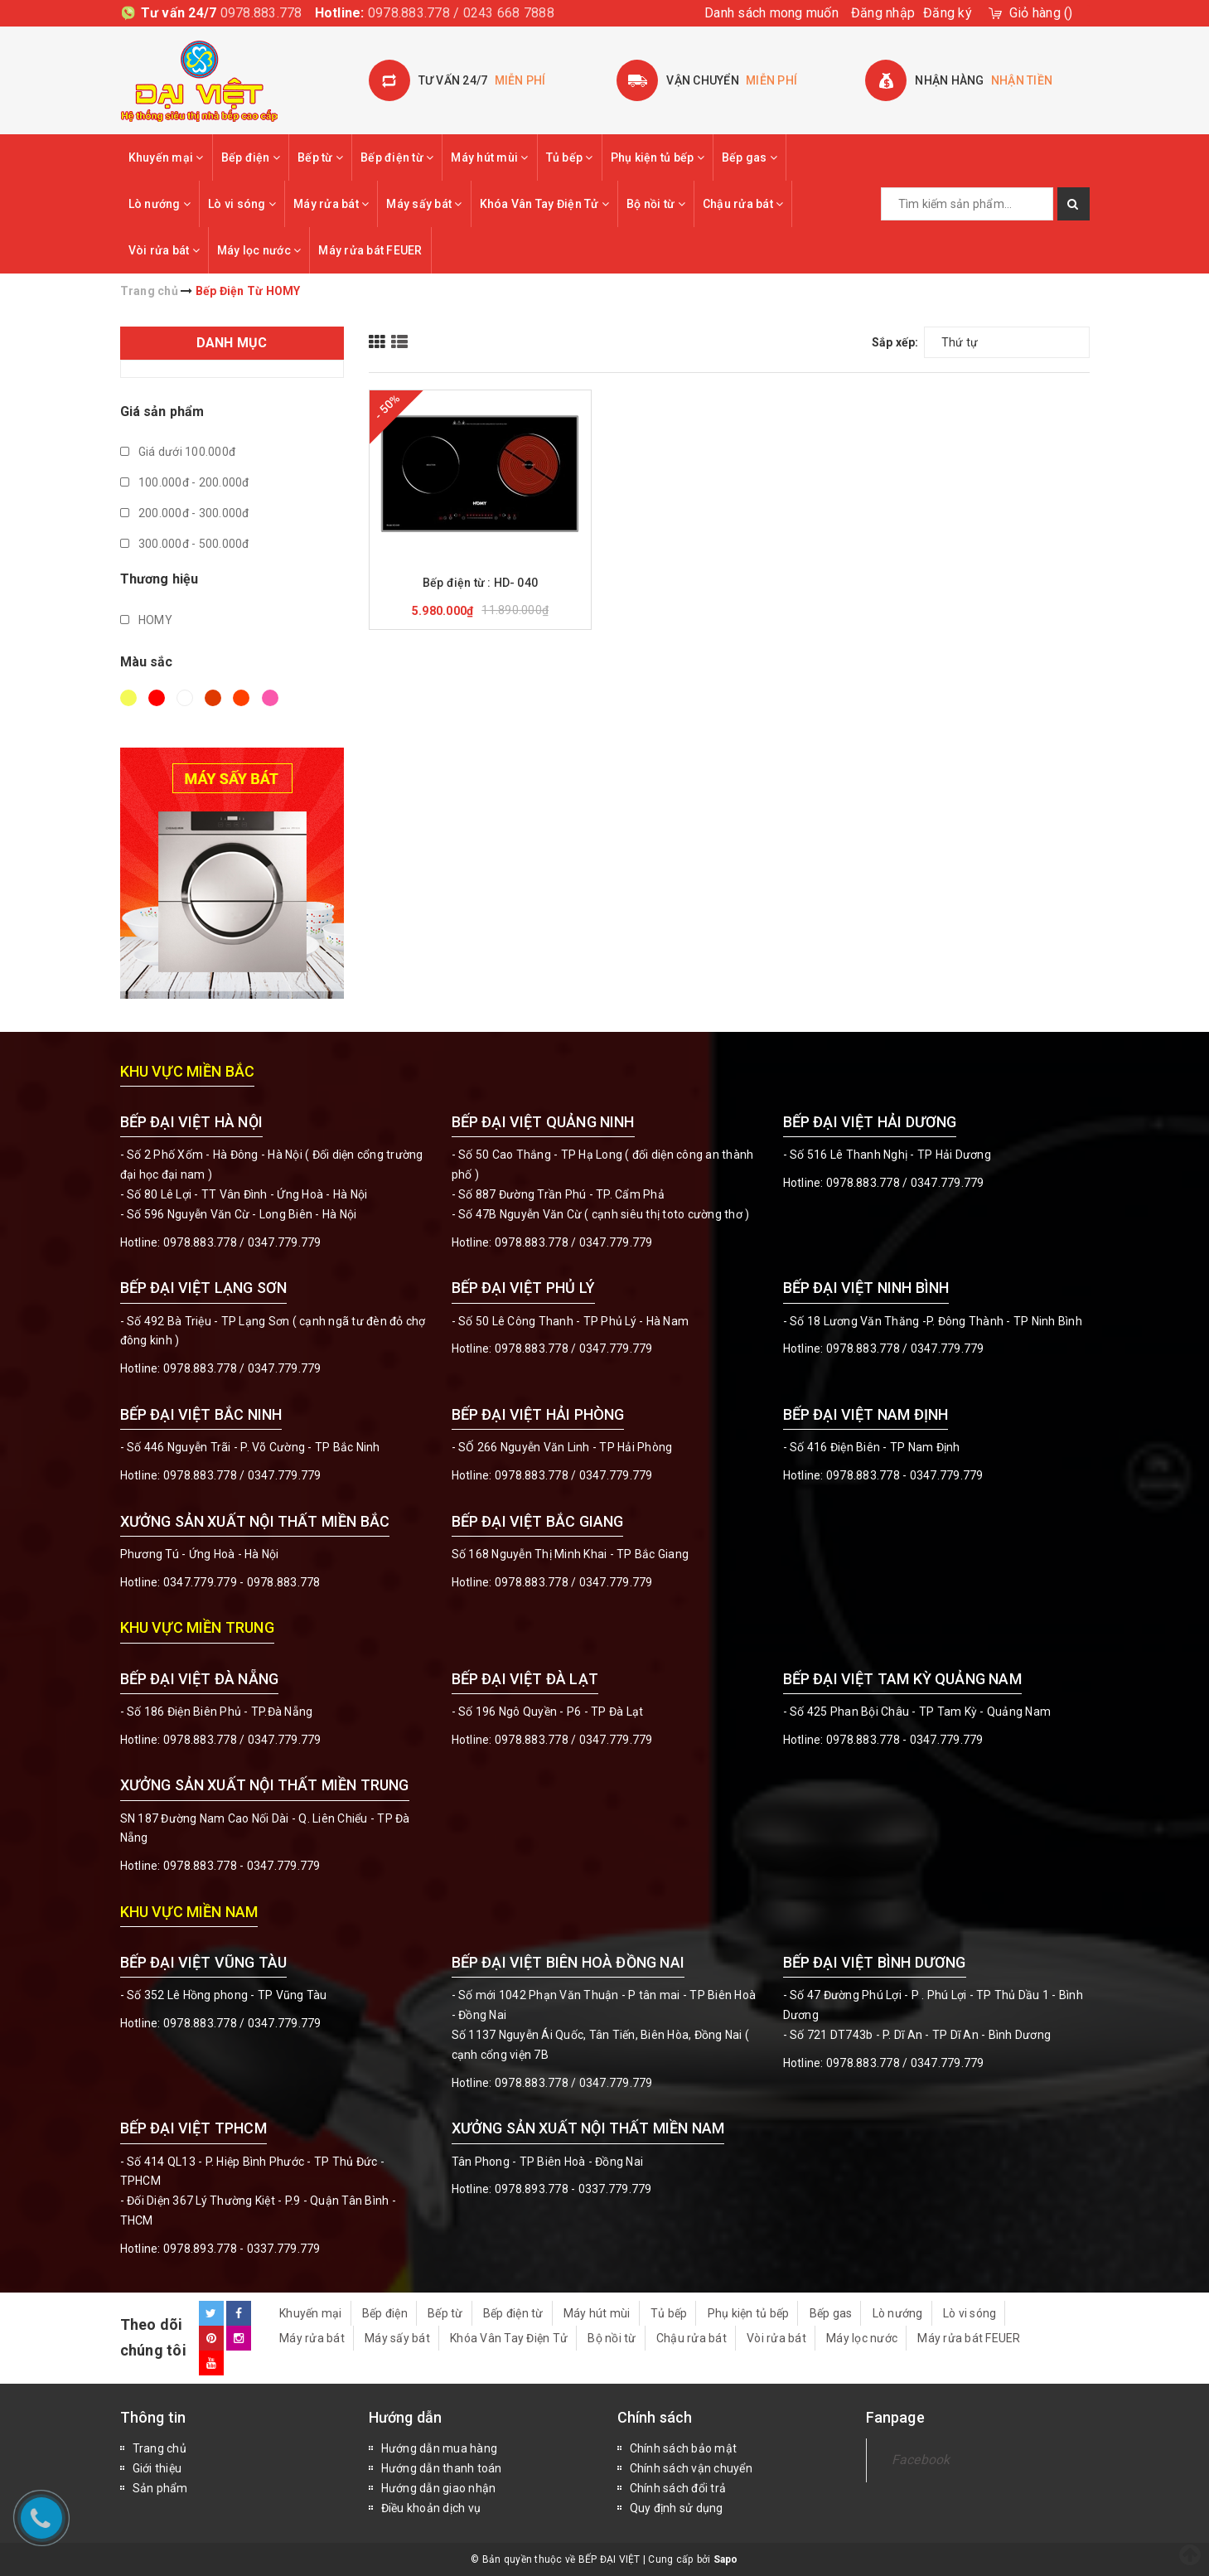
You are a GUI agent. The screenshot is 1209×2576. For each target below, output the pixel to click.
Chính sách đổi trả (678, 2488)
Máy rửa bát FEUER (370, 250)
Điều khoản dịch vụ (431, 2508)
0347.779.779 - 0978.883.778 (242, 1582)
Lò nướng (159, 204)
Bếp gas (749, 157)
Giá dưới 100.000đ (178, 451)
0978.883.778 (261, 13)
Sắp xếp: (895, 342)
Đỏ (156, 698)
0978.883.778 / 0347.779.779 (242, 2023)
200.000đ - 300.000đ (184, 513)
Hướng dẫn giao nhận (438, 2488)
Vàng (128, 698)
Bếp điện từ (396, 157)
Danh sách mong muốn (771, 13)
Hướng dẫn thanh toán (441, 2468)
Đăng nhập (883, 13)
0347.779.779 (285, 1242)
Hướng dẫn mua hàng (439, 2448)
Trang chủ (159, 2448)
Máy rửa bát (331, 204)
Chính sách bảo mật (683, 2448)
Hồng (270, 698)
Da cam (241, 698)
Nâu (213, 698)
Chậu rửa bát (743, 204)
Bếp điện (251, 157)
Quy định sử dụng (676, 2508)
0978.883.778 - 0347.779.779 (905, 1475)
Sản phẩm (160, 2488)
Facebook (921, 2459)
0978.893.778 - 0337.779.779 (242, 2248)
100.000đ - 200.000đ (184, 482)
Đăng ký (947, 13)
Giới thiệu (157, 2468)
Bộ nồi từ (655, 204)
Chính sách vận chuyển (691, 2468)
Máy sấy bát (424, 204)
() (1041, 13)
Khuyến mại (166, 157)
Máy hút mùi (489, 157)
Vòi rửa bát (164, 250)
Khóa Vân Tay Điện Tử (545, 204)
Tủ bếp (569, 157)
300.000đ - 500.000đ (184, 543)
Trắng (185, 698)
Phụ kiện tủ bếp (657, 157)
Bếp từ (320, 157)
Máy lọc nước (259, 250)
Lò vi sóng (242, 204)
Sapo (725, 2559)
